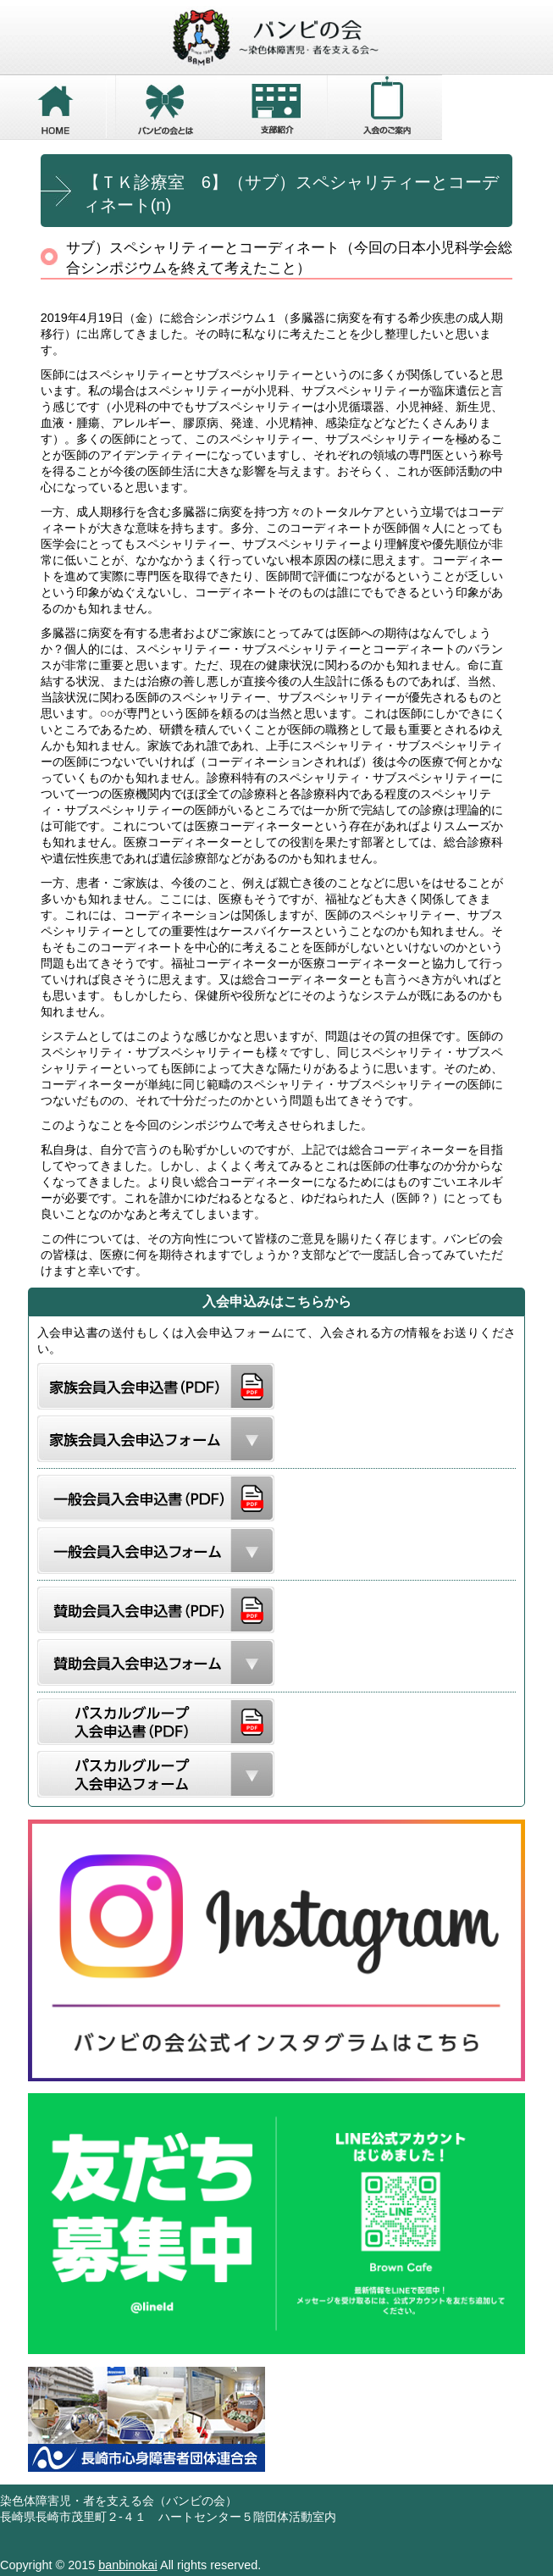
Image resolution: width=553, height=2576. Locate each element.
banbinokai (128, 2565)
